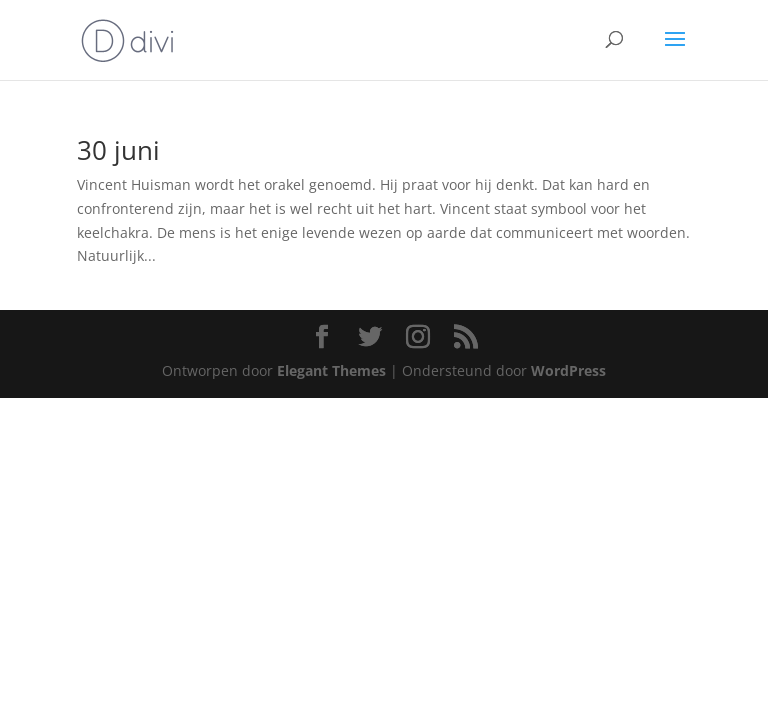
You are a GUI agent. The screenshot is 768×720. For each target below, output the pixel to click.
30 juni (118, 150)
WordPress (568, 370)
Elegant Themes (331, 370)
